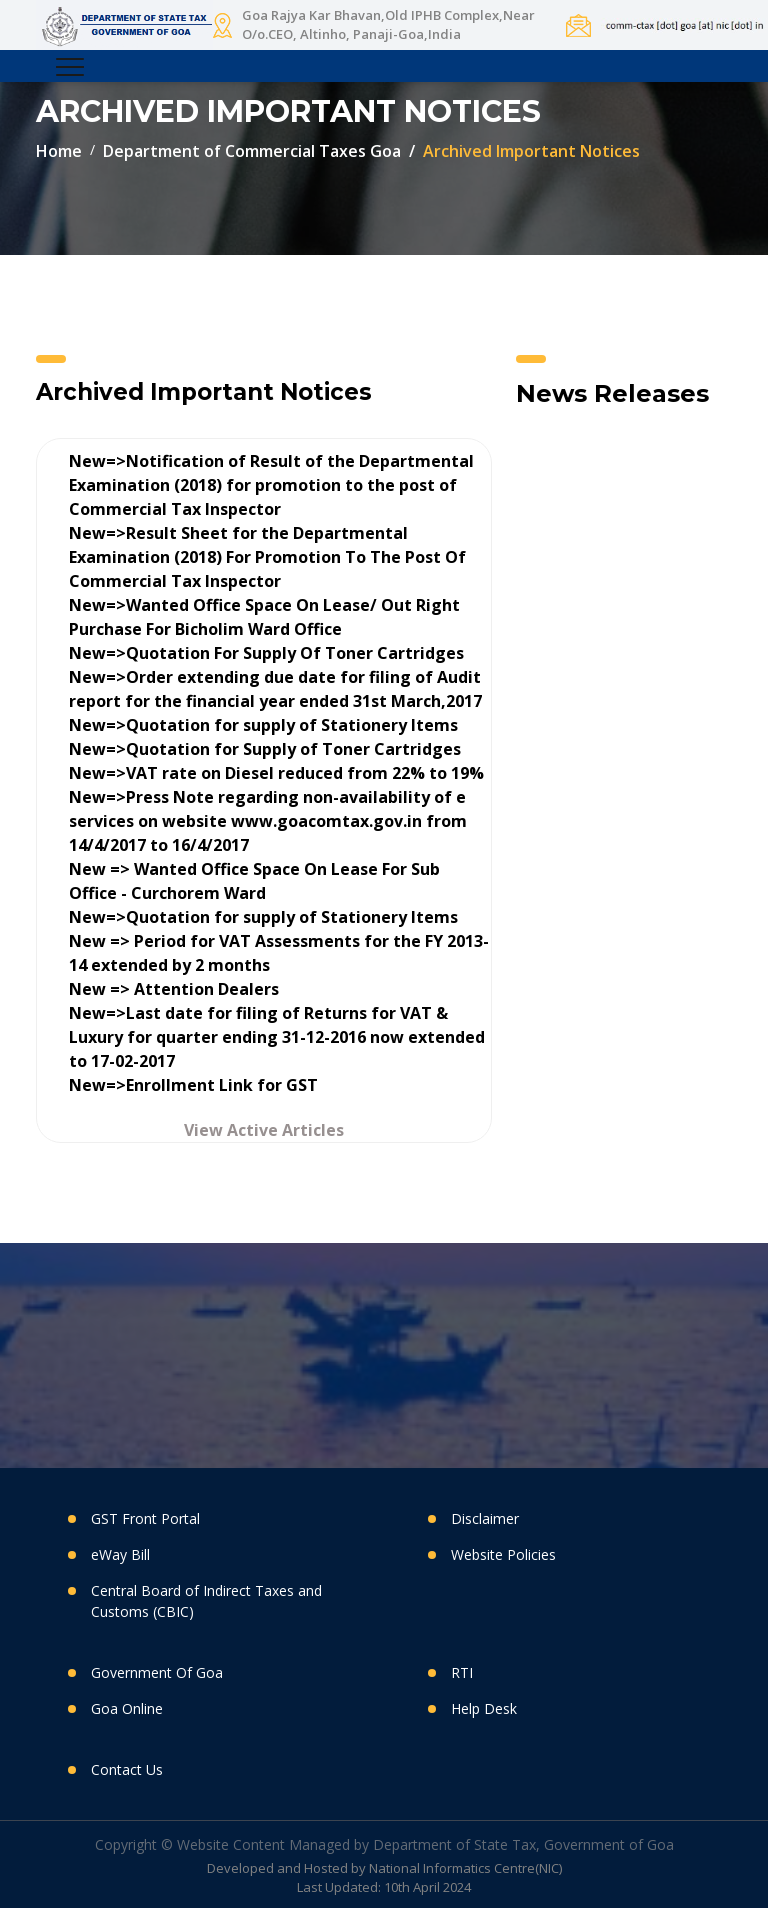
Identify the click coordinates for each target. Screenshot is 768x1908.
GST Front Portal (145, 1518)
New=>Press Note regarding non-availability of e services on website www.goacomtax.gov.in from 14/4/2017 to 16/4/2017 (268, 821)
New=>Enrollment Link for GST (193, 1085)
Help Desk (484, 1708)
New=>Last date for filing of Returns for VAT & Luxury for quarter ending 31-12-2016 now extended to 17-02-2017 (277, 1037)
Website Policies (503, 1554)
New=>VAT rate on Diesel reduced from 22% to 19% (276, 773)
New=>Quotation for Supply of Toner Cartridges (265, 749)
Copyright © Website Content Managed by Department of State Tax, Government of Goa (384, 1844)
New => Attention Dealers (174, 989)
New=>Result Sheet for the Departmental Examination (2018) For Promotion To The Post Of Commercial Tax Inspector (267, 557)
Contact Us (127, 1769)
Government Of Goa (157, 1672)
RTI (462, 1672)
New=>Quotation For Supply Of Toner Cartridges (266, 653)
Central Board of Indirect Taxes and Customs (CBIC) (206, 1601)
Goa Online (127, 1708)
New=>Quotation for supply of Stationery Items (263, 725)
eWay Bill (120, 1554)
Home (59, 151)
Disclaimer (485, 1518)
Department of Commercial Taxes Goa (252, 151)
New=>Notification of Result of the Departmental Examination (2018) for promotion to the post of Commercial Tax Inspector (271, 485)
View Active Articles (264, 1130)
